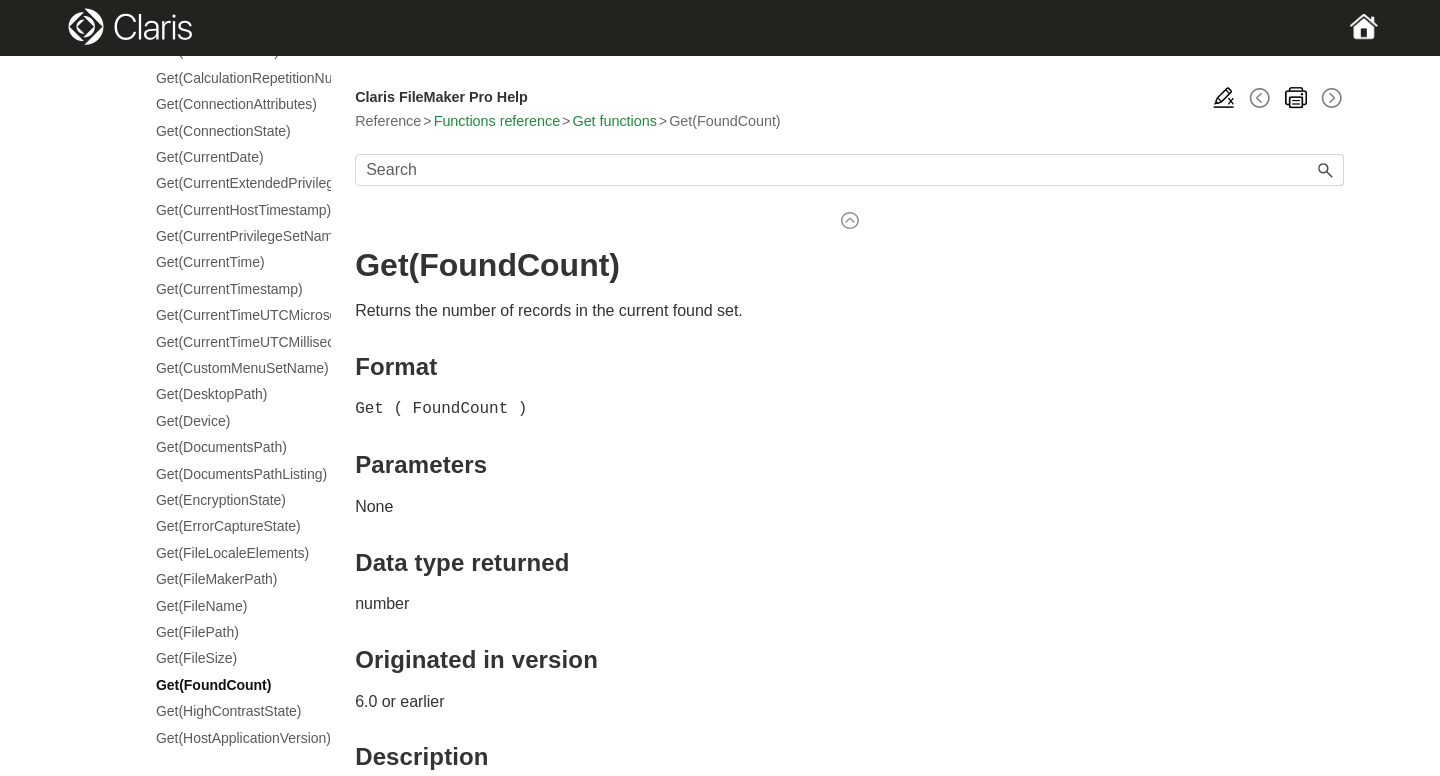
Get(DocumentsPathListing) (233, 474)
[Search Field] (849, 170)
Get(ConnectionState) (223, 131)
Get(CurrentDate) (210, 157)
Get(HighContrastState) (228, 711)
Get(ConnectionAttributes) (233, 104)
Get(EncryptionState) (221, 500)
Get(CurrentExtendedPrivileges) (233, 183)
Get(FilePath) (197, 632)
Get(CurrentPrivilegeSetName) (233, 236)
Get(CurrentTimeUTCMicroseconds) (233, 315)
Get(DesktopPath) (211, 394)
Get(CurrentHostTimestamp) (233, 210)
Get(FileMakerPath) (216, 579)
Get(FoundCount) (213, 685)
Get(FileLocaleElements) (232, 553)
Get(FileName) (201, 606)
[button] (1326, 170)
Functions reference (497, 121)
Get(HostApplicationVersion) (233, 738)
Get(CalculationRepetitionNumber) (233, 78)
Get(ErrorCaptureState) (228, 526)
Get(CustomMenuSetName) (233, 368)
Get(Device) (193, 421)
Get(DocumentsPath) (221, 447)
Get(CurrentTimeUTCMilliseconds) (233, 342)
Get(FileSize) (196, 658)
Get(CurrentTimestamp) (229, 289)
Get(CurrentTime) (210, 262)
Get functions (614, 121)
